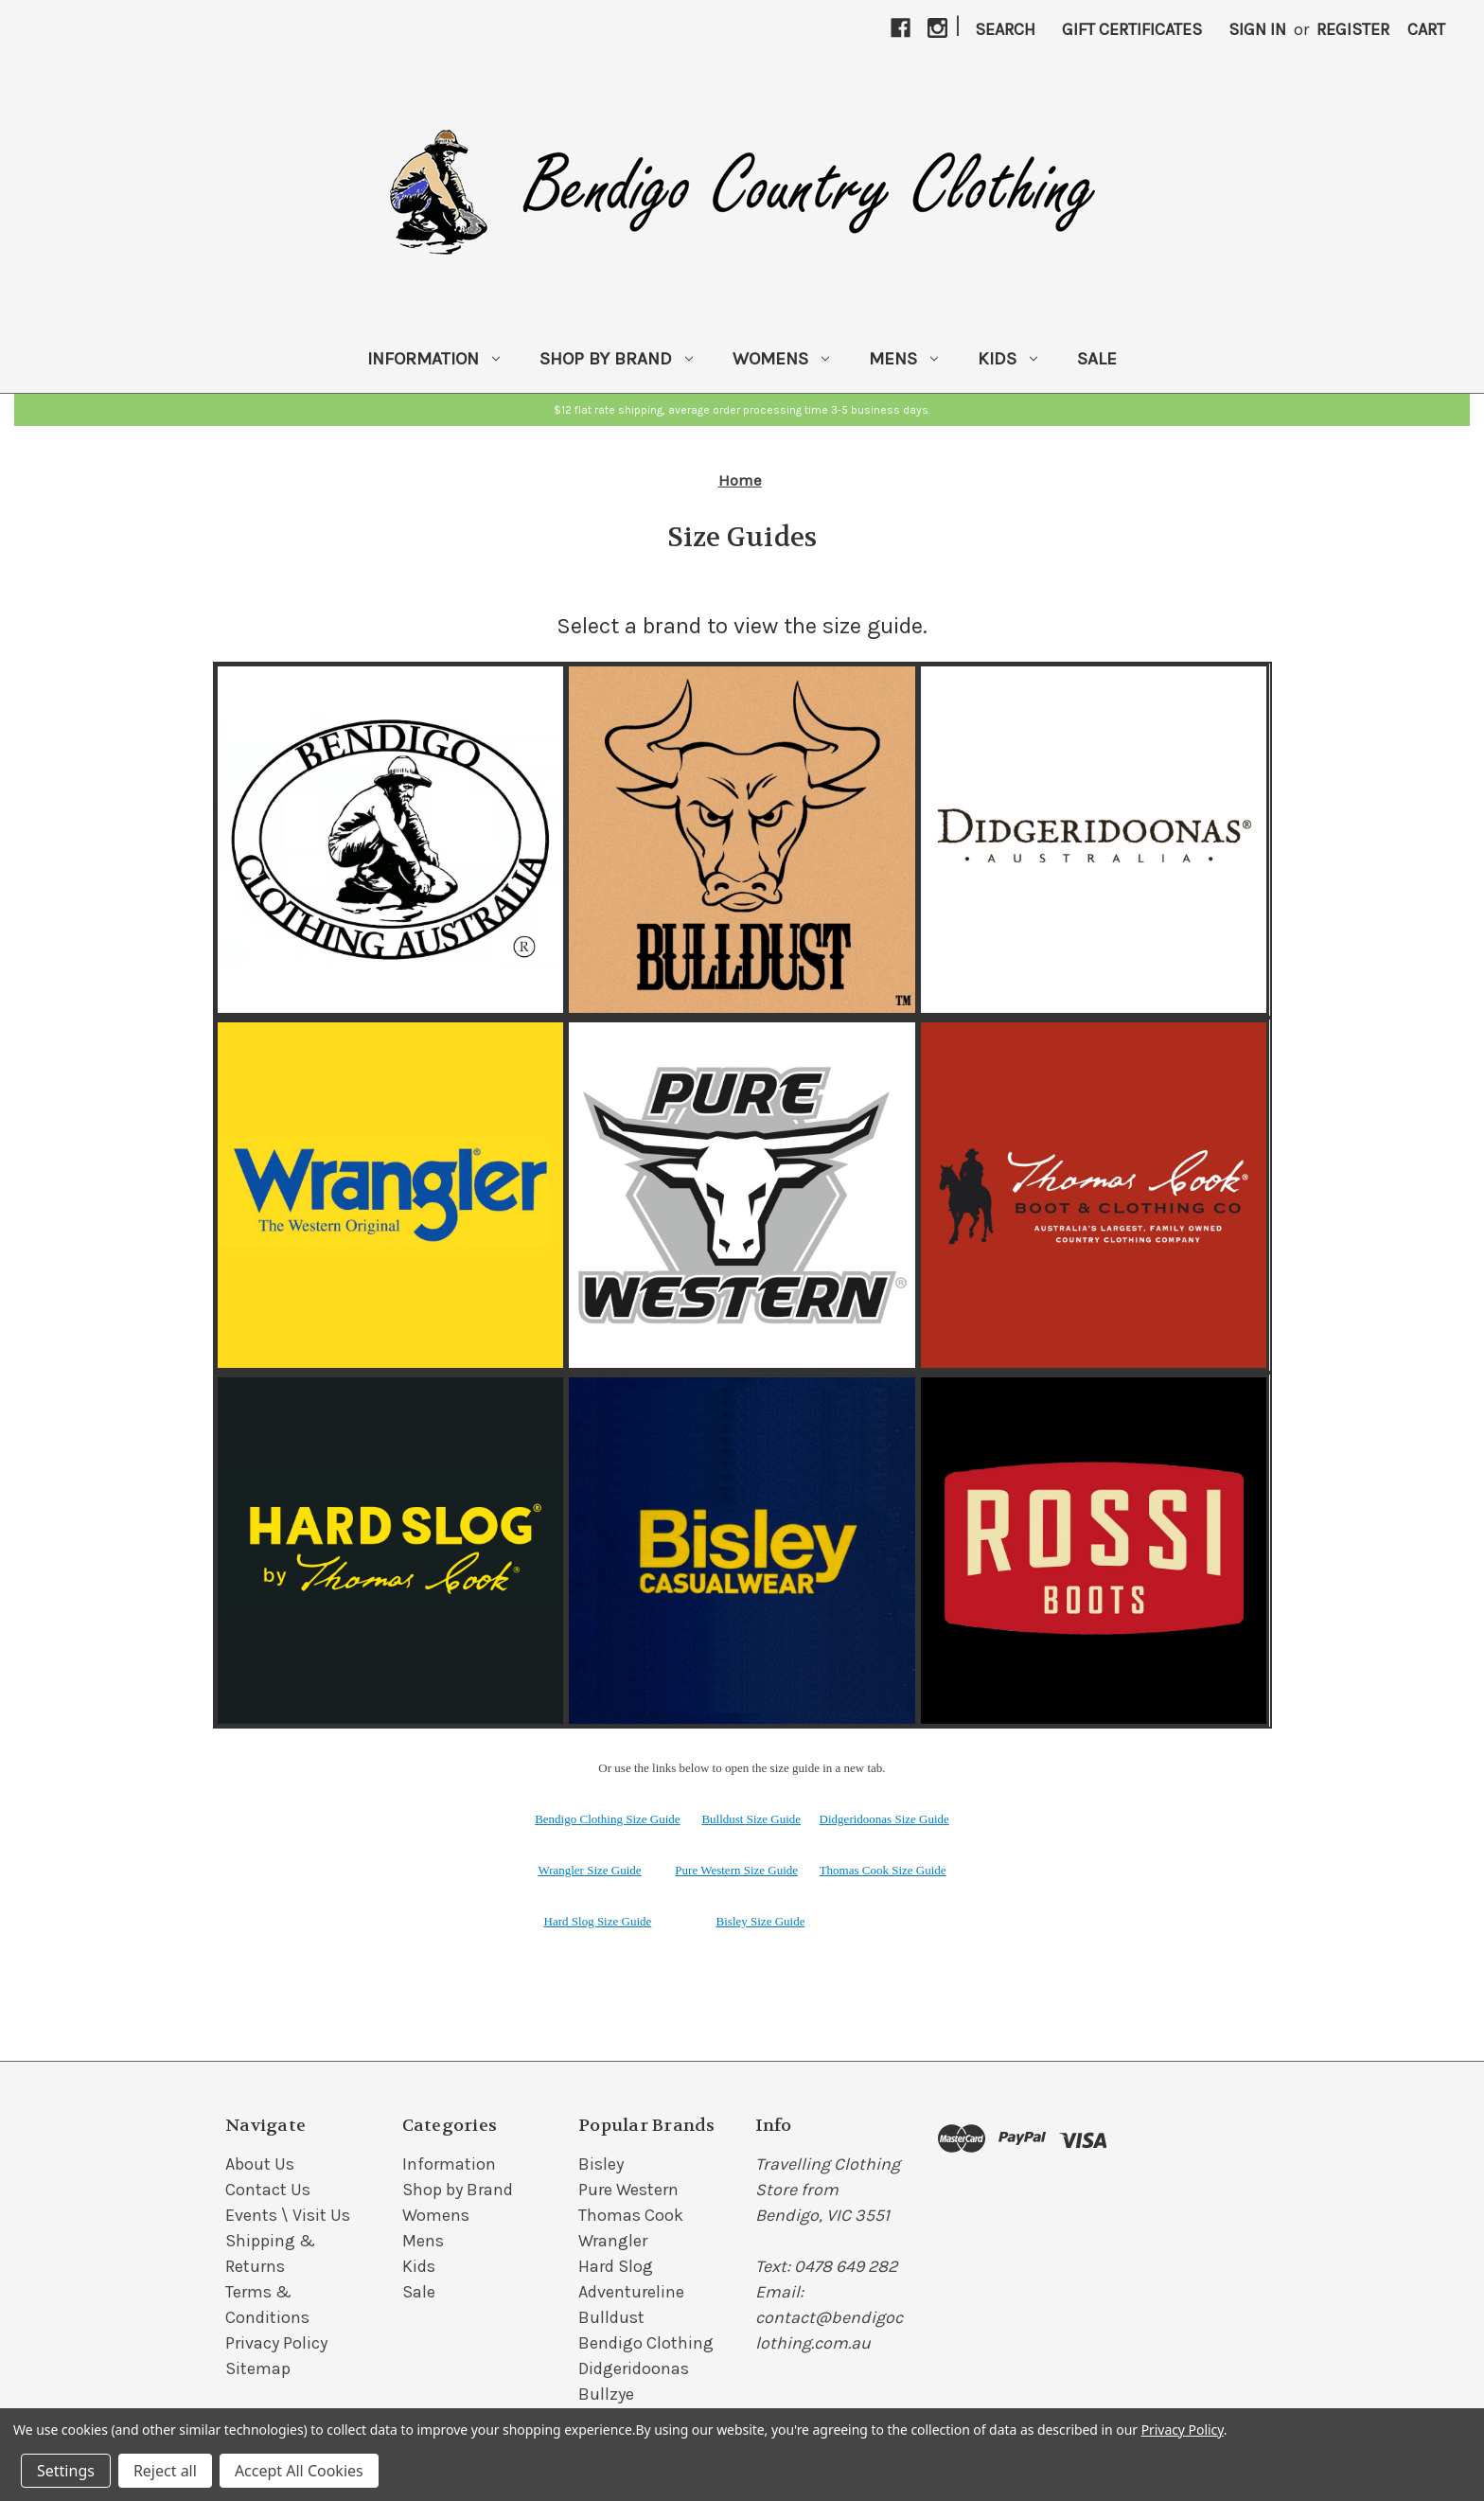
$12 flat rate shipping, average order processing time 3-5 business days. (742, 410)
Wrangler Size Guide (589, 1870)
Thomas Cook (630, 2215)
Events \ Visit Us (287, 2215)
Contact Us (267, 2189)
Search (1005, 29)
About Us (259, 2164)
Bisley (601, 2164)
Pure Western (628, 2189)
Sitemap (258, 2368)
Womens (781, 358)
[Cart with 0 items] (1426, 30)
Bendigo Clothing (646, 2342)
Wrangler (612, 2240)
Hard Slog (615, 2266)
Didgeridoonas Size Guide (884, 1819)
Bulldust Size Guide (751, 1819)
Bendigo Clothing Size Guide (607, 1819)
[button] (742, 410)
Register (1352, 29)
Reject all (165, 2470)
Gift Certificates (1132, 29)
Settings (66, 2470)
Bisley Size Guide (760, 1921)
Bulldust (611, 2317)
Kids (1007, 358)
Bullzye (606, 2394)
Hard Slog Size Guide (598, 1921)
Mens (903, 358)
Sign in (1257, 29)
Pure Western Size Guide (736, 1870)
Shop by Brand (616, 358)
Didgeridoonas (633, 2368)
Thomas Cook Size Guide (883, 1870)
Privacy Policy (276, 2342)
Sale (1097, 358)
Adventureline (631, 2291)
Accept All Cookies (299, 2470)
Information (433, 358)
